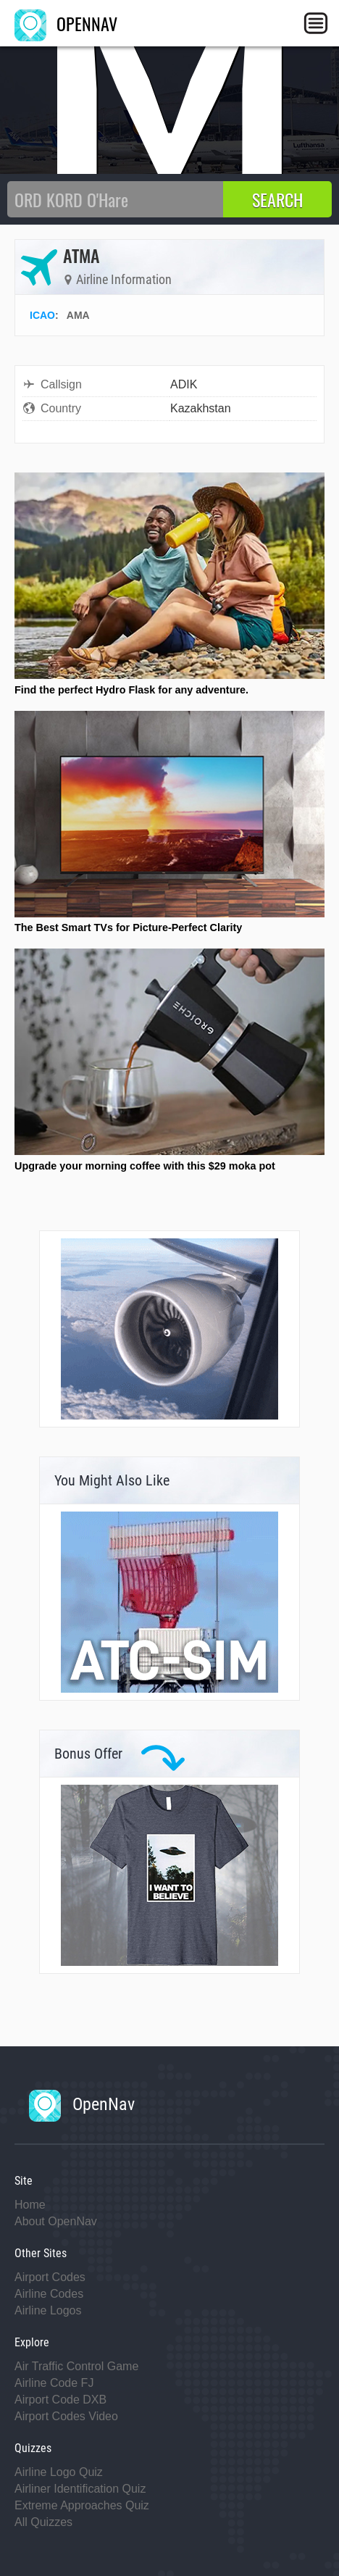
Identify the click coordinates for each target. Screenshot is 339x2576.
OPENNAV (65, 23)
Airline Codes (48, 2294)
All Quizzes (43, 2522)
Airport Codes (49, 2277)
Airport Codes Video (66, 2416)
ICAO (42, 315)
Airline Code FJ (53, 2383)
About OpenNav (55, 2221)
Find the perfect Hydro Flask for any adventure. (131, 690)
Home (30, 2204)
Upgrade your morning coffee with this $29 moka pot (144, 1166)
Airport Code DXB (60, 2399)
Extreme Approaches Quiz (81, 2505)
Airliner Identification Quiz (80, 2489)
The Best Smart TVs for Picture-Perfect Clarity (128, 927)
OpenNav (82, 2104)
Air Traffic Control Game (76, 2366)
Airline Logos (48, 2310)
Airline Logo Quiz (58, 2472)
